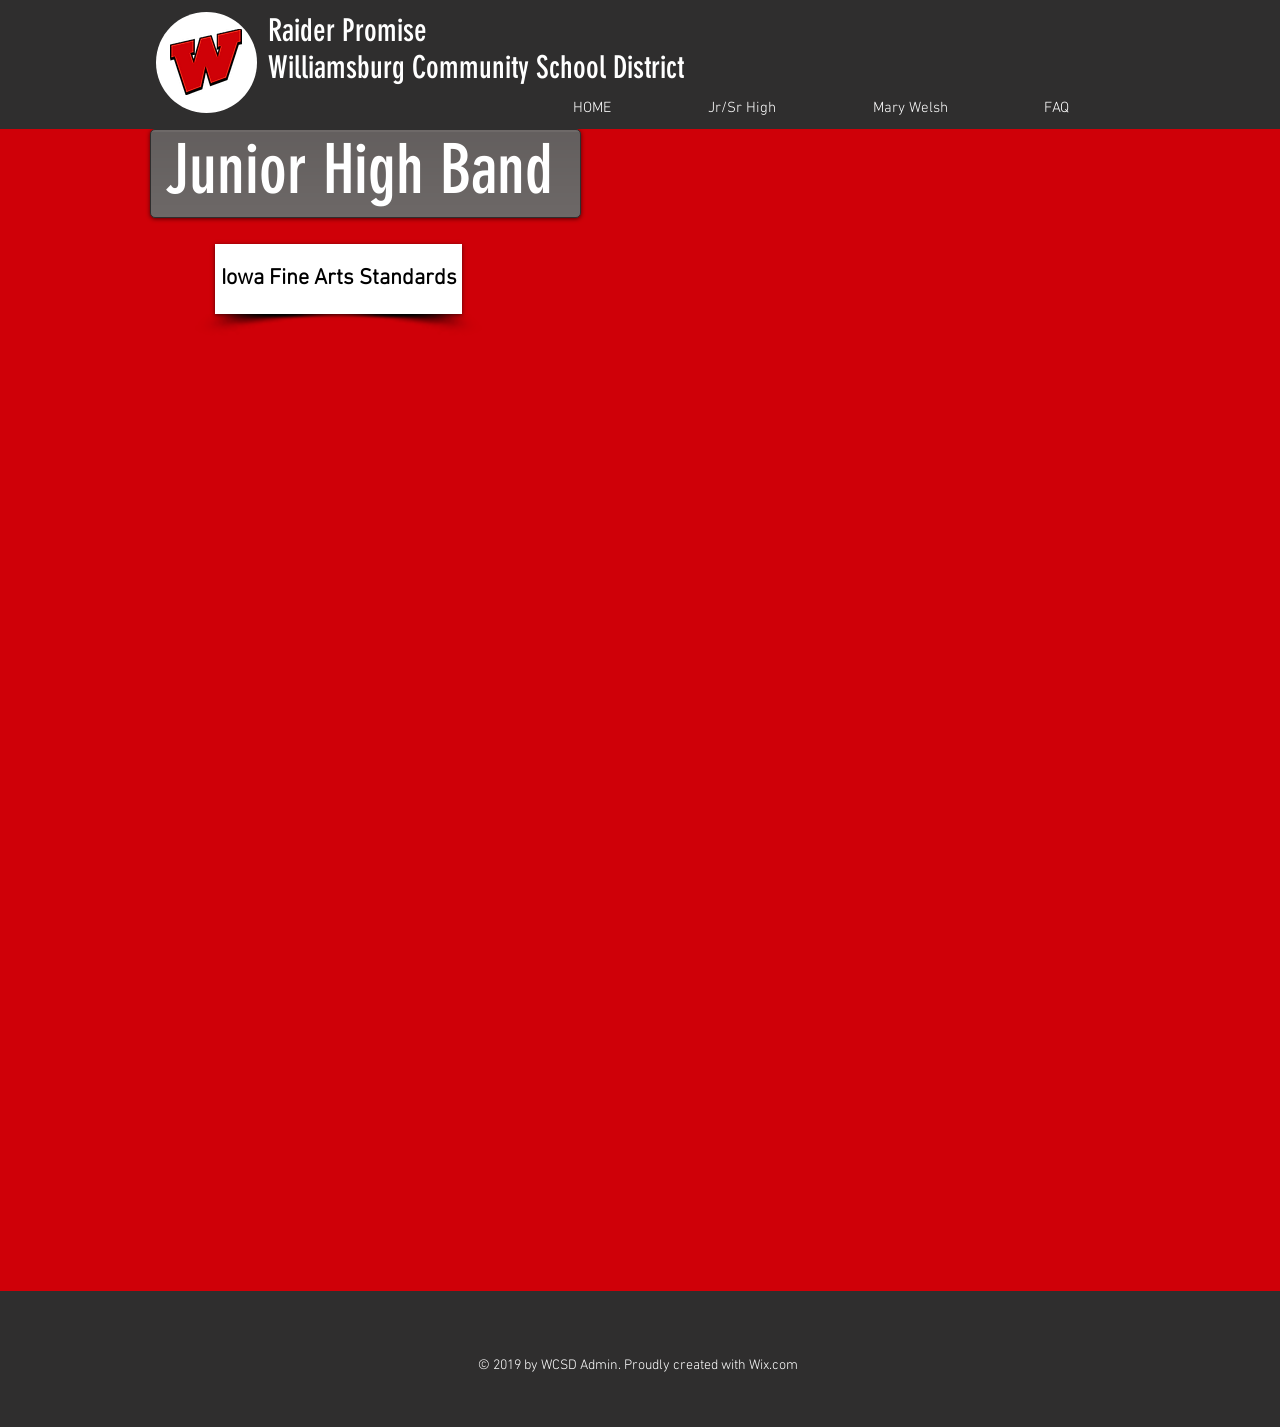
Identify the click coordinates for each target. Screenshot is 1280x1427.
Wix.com (773, 1365)
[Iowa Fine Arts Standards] (338, 279)
